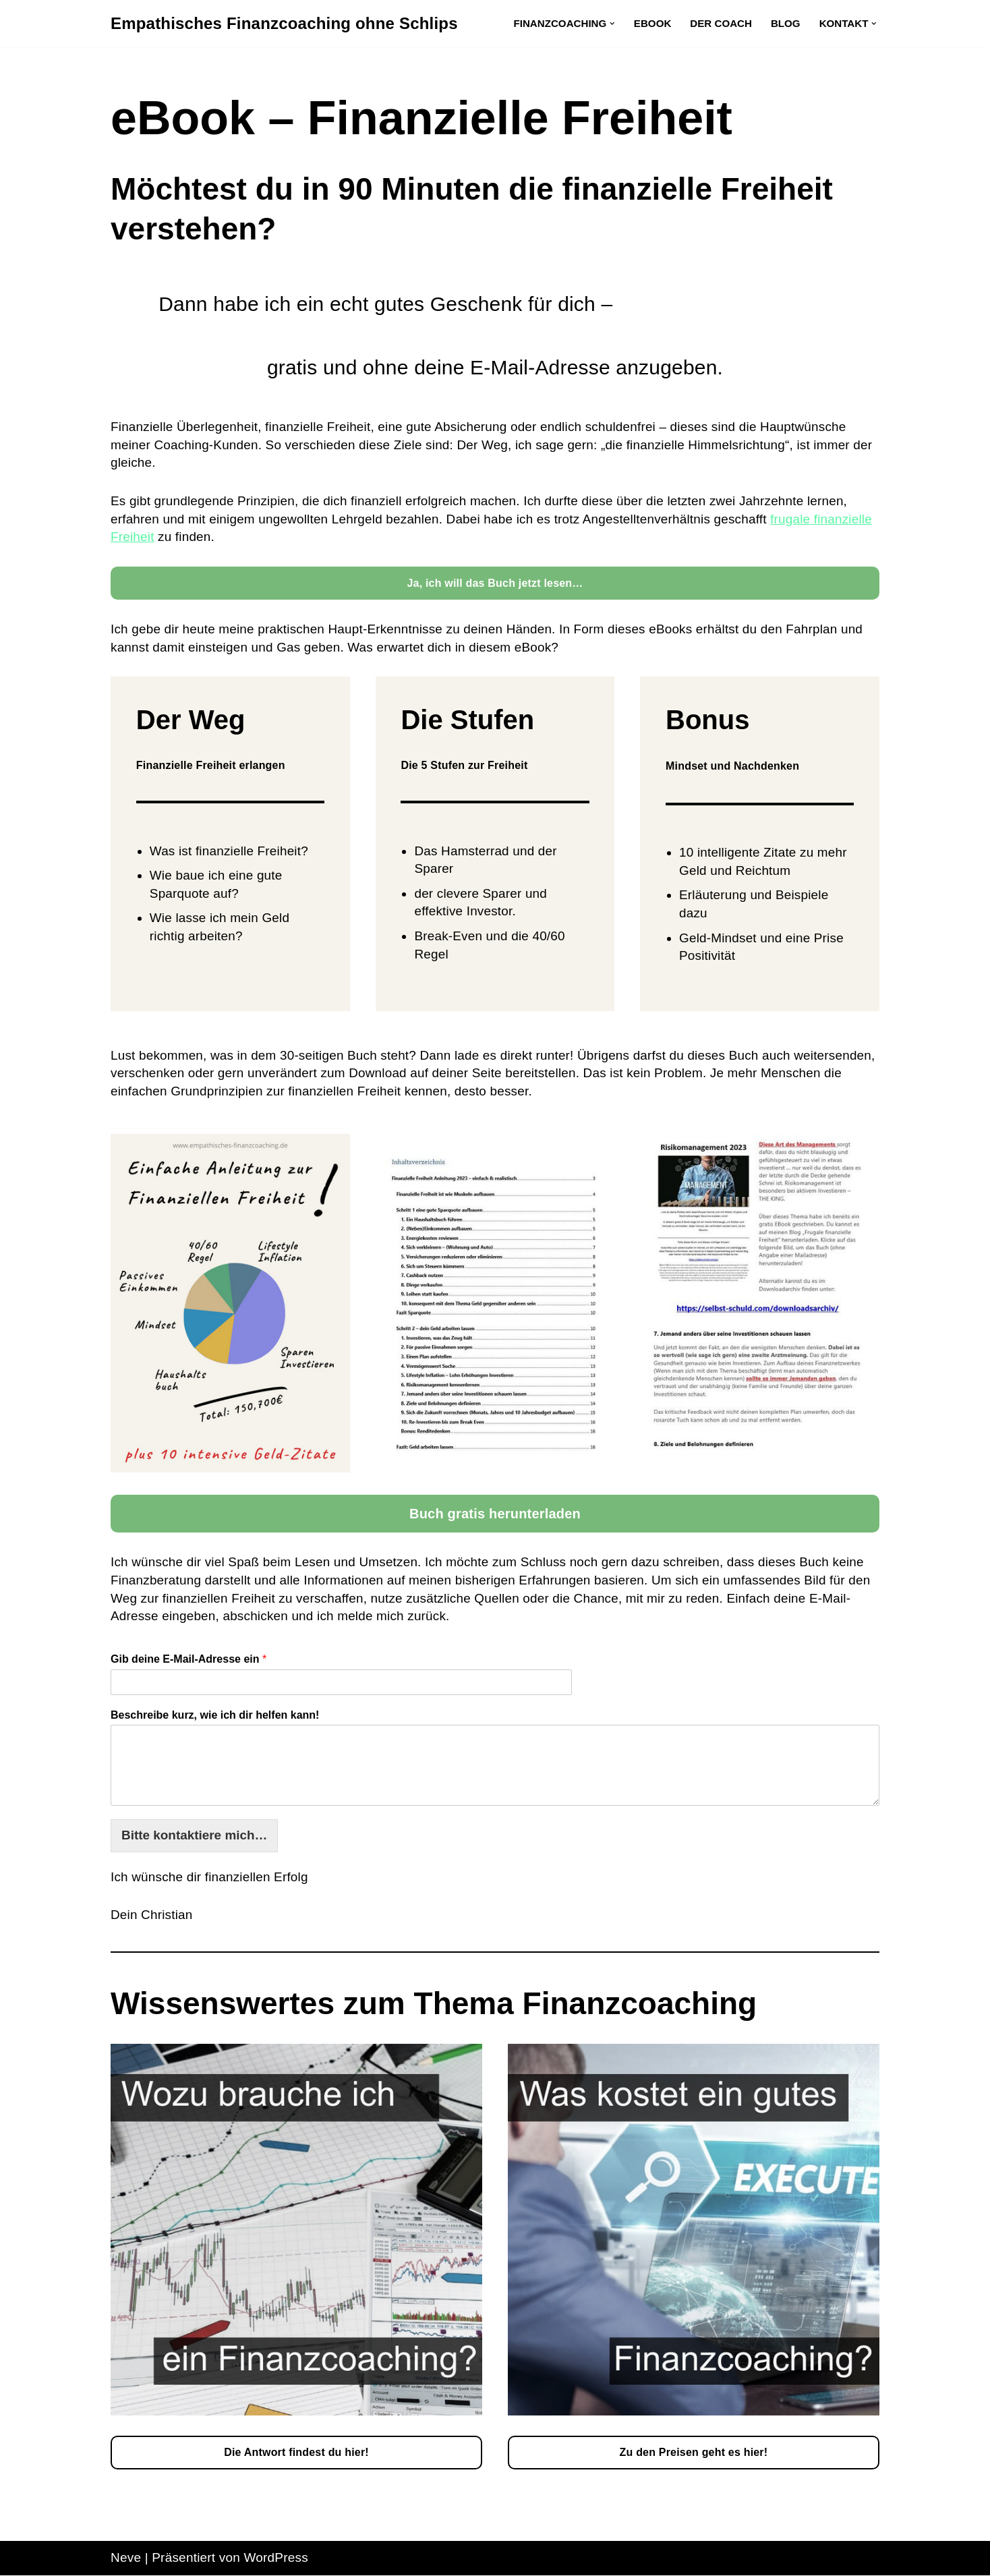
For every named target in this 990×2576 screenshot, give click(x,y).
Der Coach (720, 23)
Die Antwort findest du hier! (296, 2453)
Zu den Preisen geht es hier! (694, 2453)
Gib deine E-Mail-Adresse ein (188, 1659)
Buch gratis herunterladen (495, 1515)
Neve (126, 2559)
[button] (611, 23)
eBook (652, 23)
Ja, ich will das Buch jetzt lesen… (495, 583)
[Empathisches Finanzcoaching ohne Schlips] (284, 23)
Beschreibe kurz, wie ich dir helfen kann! (215, 1715)
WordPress (276, 2559)
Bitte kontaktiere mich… (194, 1836)
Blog (785, 23)
